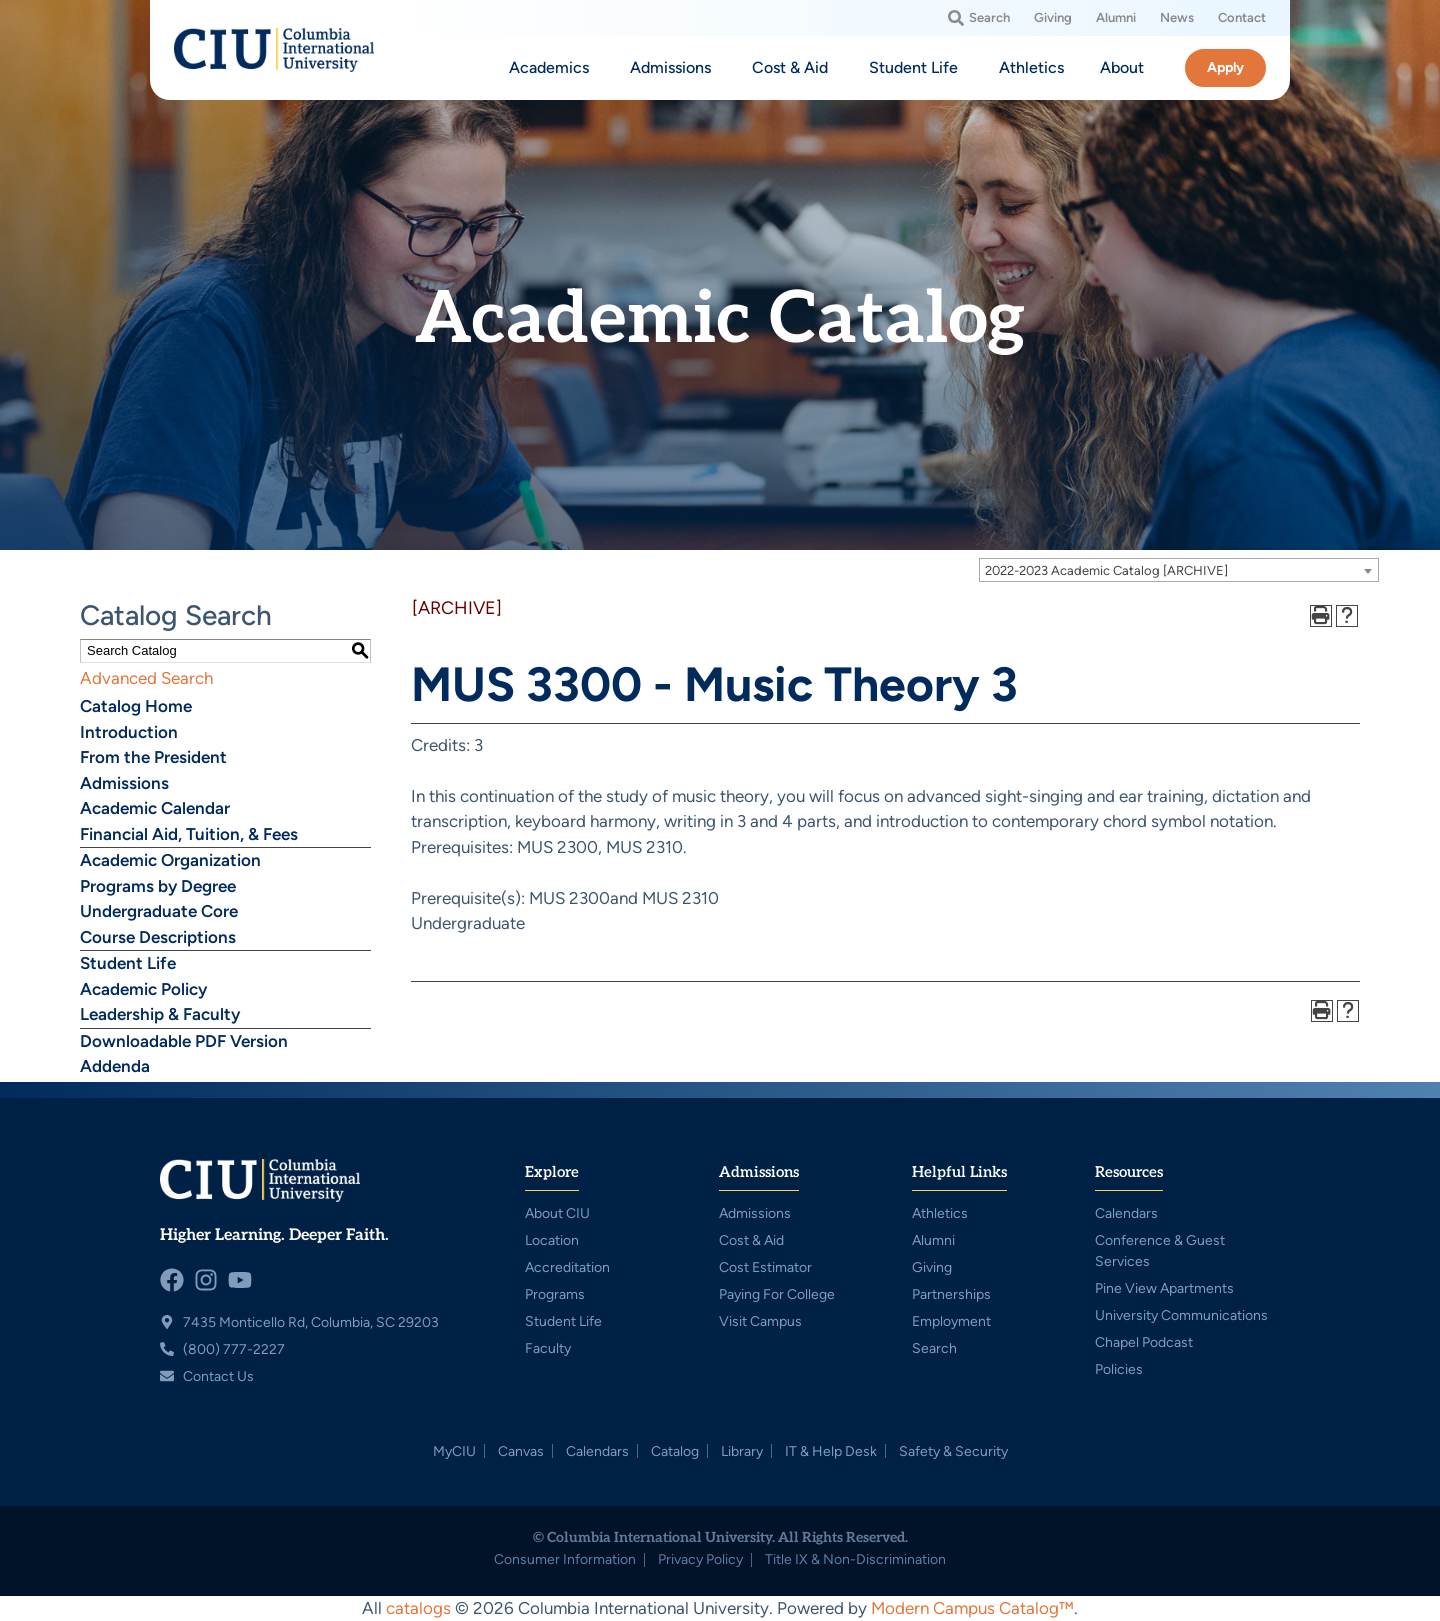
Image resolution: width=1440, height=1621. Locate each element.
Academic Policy (143, 989)
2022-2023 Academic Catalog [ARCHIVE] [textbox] (1106, 570)
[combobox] (1179, 570)
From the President (153, 757)
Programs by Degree (158, 886)
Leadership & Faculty (160, 1014)
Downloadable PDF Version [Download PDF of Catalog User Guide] (184, 1041)
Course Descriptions (158, 937)
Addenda (115, 1066)
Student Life (128, 963)
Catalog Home (136, 706)
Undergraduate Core (159, 911)
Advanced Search (146, 678)
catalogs (418, 1608)
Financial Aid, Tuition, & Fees (189, 834)
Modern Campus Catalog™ (972, 1608)
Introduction (129, 732)
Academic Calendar (155, 808)
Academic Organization (170, 860)
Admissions (124, 783)
